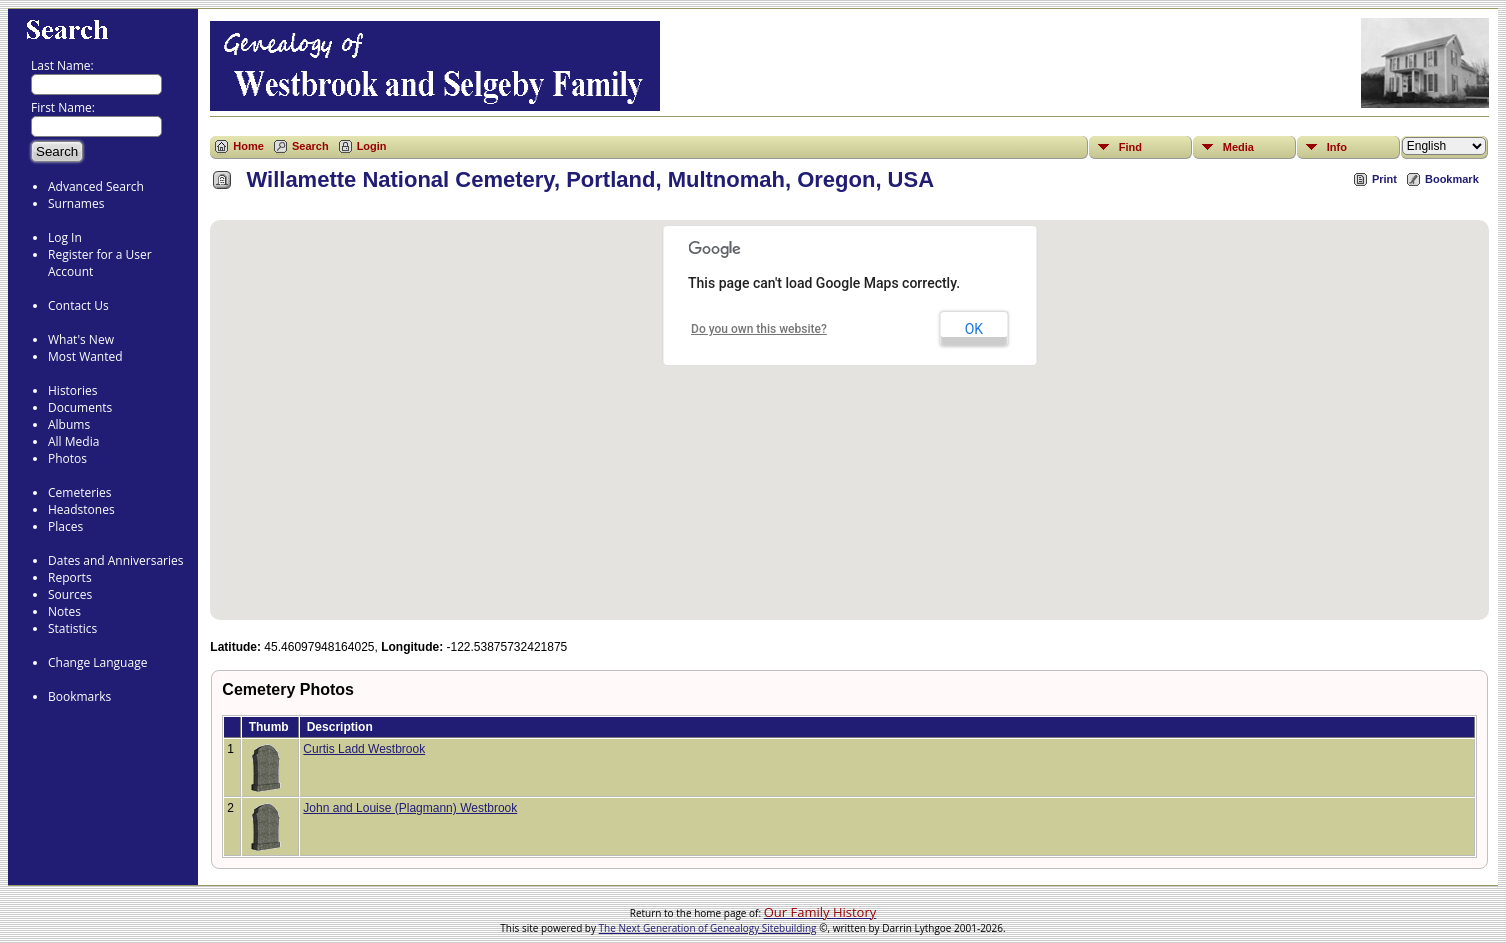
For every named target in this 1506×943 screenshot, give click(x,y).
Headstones (81, 509)
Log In (65, 237)
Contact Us (78, 305)
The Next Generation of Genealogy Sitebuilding (708, 928)
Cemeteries (80, 492)
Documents (80, 407)
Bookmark (1452, 179)
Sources (70, 594)
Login (372, 146)
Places (65, 526)
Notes (64, 611)
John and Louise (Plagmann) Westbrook (410, 808)
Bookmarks (79, 696)
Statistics (72, 628)
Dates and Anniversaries (115, 560)
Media (1238, 147)
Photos (67, 458)
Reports (70, 577)
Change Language (97, 662)
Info (1337, 147)
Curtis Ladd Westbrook (364, 749)
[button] (850, 408)
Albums (69, 424)
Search (310, 146)
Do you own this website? (759, 329)
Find (1130, 147)
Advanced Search (96, 186)
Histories (72, 390)
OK (974, 329)
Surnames (76, 203)
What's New (81, 339)
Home (248, 146)
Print (1384, 179)
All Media (73, 441)
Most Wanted (85, 356)
